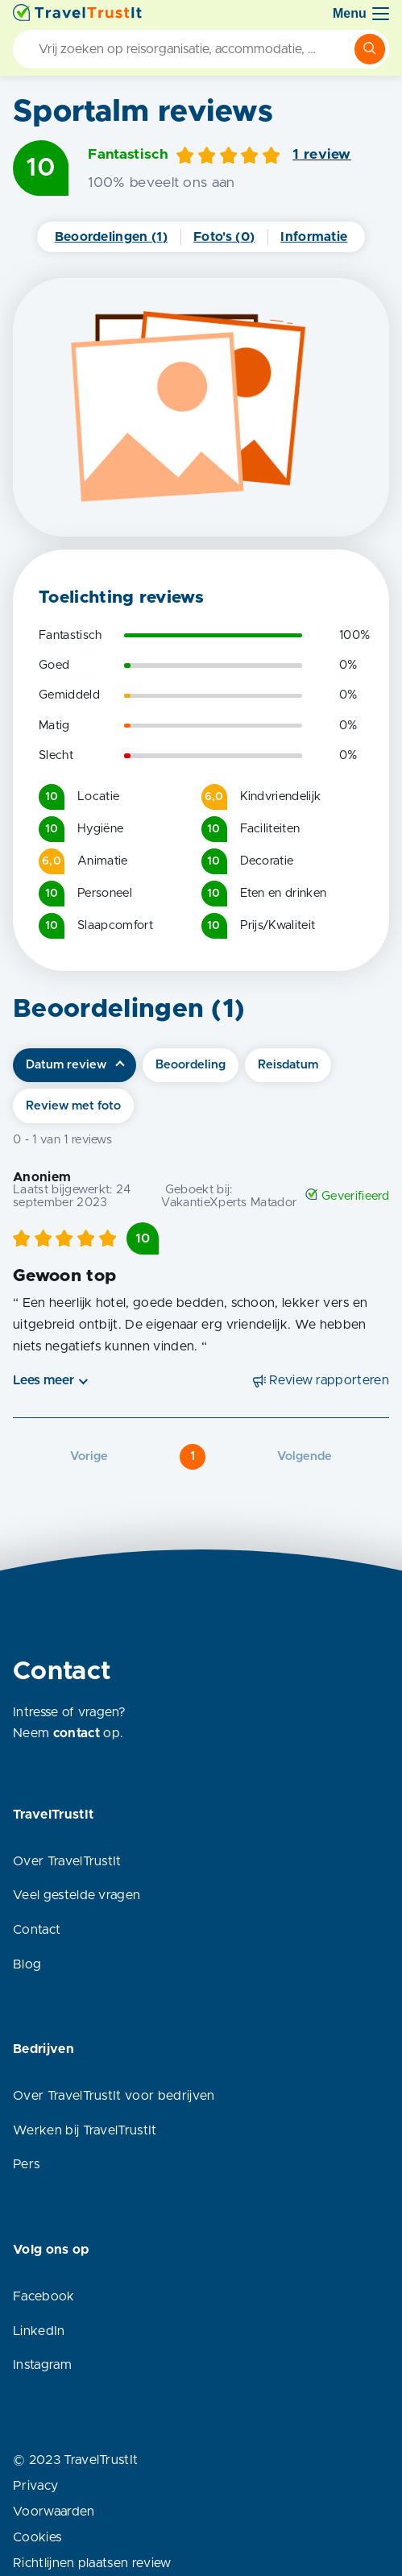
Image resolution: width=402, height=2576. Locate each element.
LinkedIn (39, 2331)
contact (76, 1733)
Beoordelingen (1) (111, 236)
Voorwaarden (54, 2511)
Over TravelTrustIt (67, 1861)
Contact (36, 1929)
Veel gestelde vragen (76, 1895)
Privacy (35, 2485)
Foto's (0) (224, 236)
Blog (27, 1964)
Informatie (313, 236)
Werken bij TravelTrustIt (85, 2130)
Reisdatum (288, 1065)
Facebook (44, 2296)
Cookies (37, 2537)
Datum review (66, 1065)
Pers (26, 2164)
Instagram (42, 2364)
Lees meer (43, 1380)
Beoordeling (190, 1065)
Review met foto (73, 1106)
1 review (321, 154)
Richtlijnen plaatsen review (92, 2563)
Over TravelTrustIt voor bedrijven (114, 2095)
